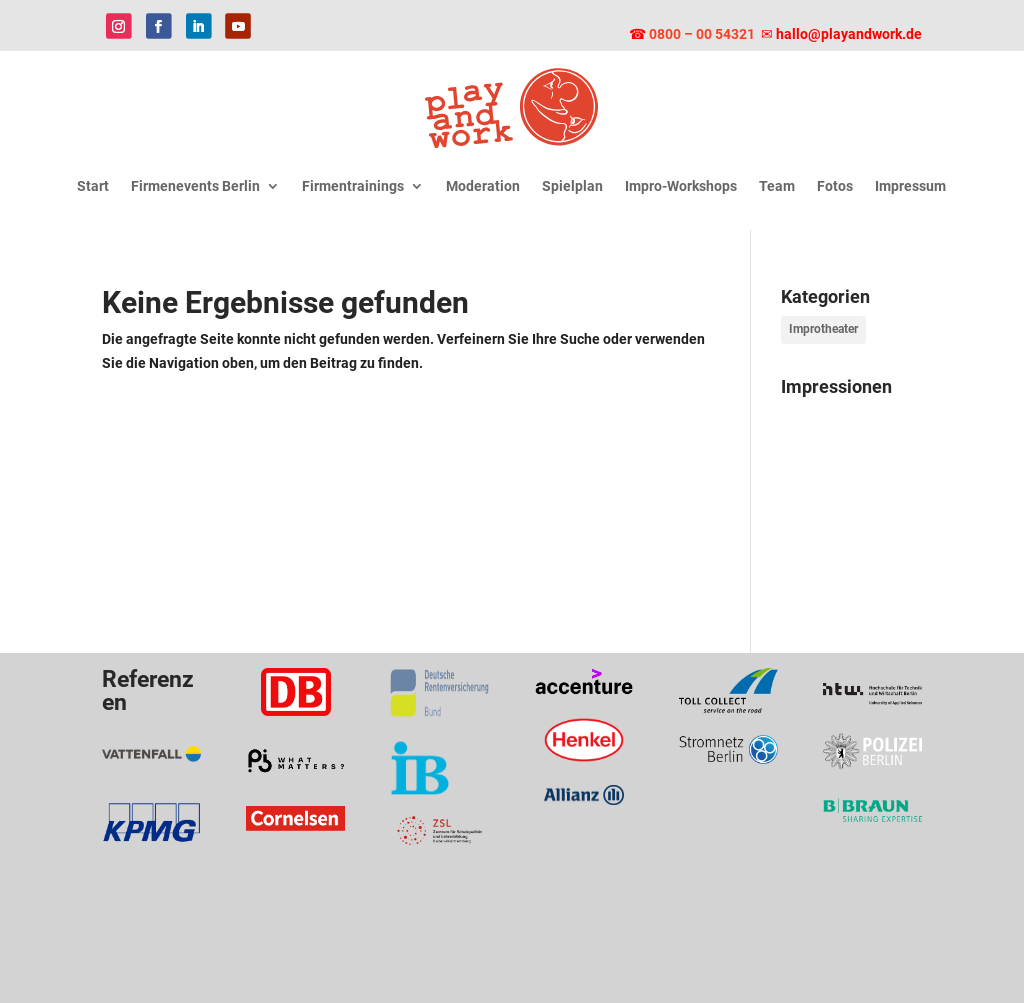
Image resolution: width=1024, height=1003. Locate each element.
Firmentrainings (353, 186)
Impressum (910, 186)
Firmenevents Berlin (195, 186)
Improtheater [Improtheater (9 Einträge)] (823, 329)
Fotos (835, 186)
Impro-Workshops (681, 186)
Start (93, 186)
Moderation (483, 186)
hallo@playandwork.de (849, 34)
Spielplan (572, 186)
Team (777, 186)
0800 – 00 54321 (703, 34)
